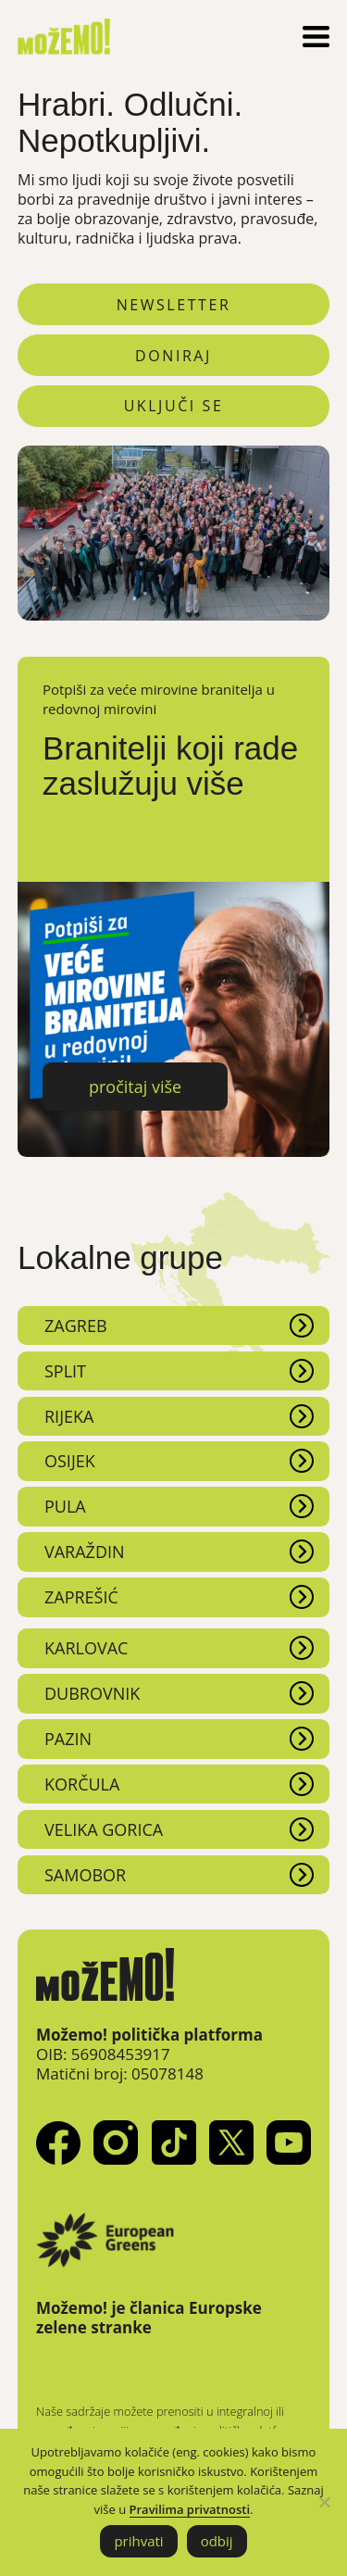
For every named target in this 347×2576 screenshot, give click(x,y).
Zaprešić (81, 1597)
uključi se (174, 406)
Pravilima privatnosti (190, 2509)
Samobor (85, 1875)
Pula (65, 1506)
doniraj (173, 356)
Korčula (81, 1784)
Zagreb (75, 1325)
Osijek (69, 1461)
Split (65, 1371)
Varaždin (84, 1551)
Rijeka (68, 1416)
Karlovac (86, 1648)
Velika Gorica (103, 1829)
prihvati (138, 2541)
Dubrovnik (92, 1693)
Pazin (68, 1739)
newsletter (174, 305)
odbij (217, 2541)
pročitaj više (135, 1086)
